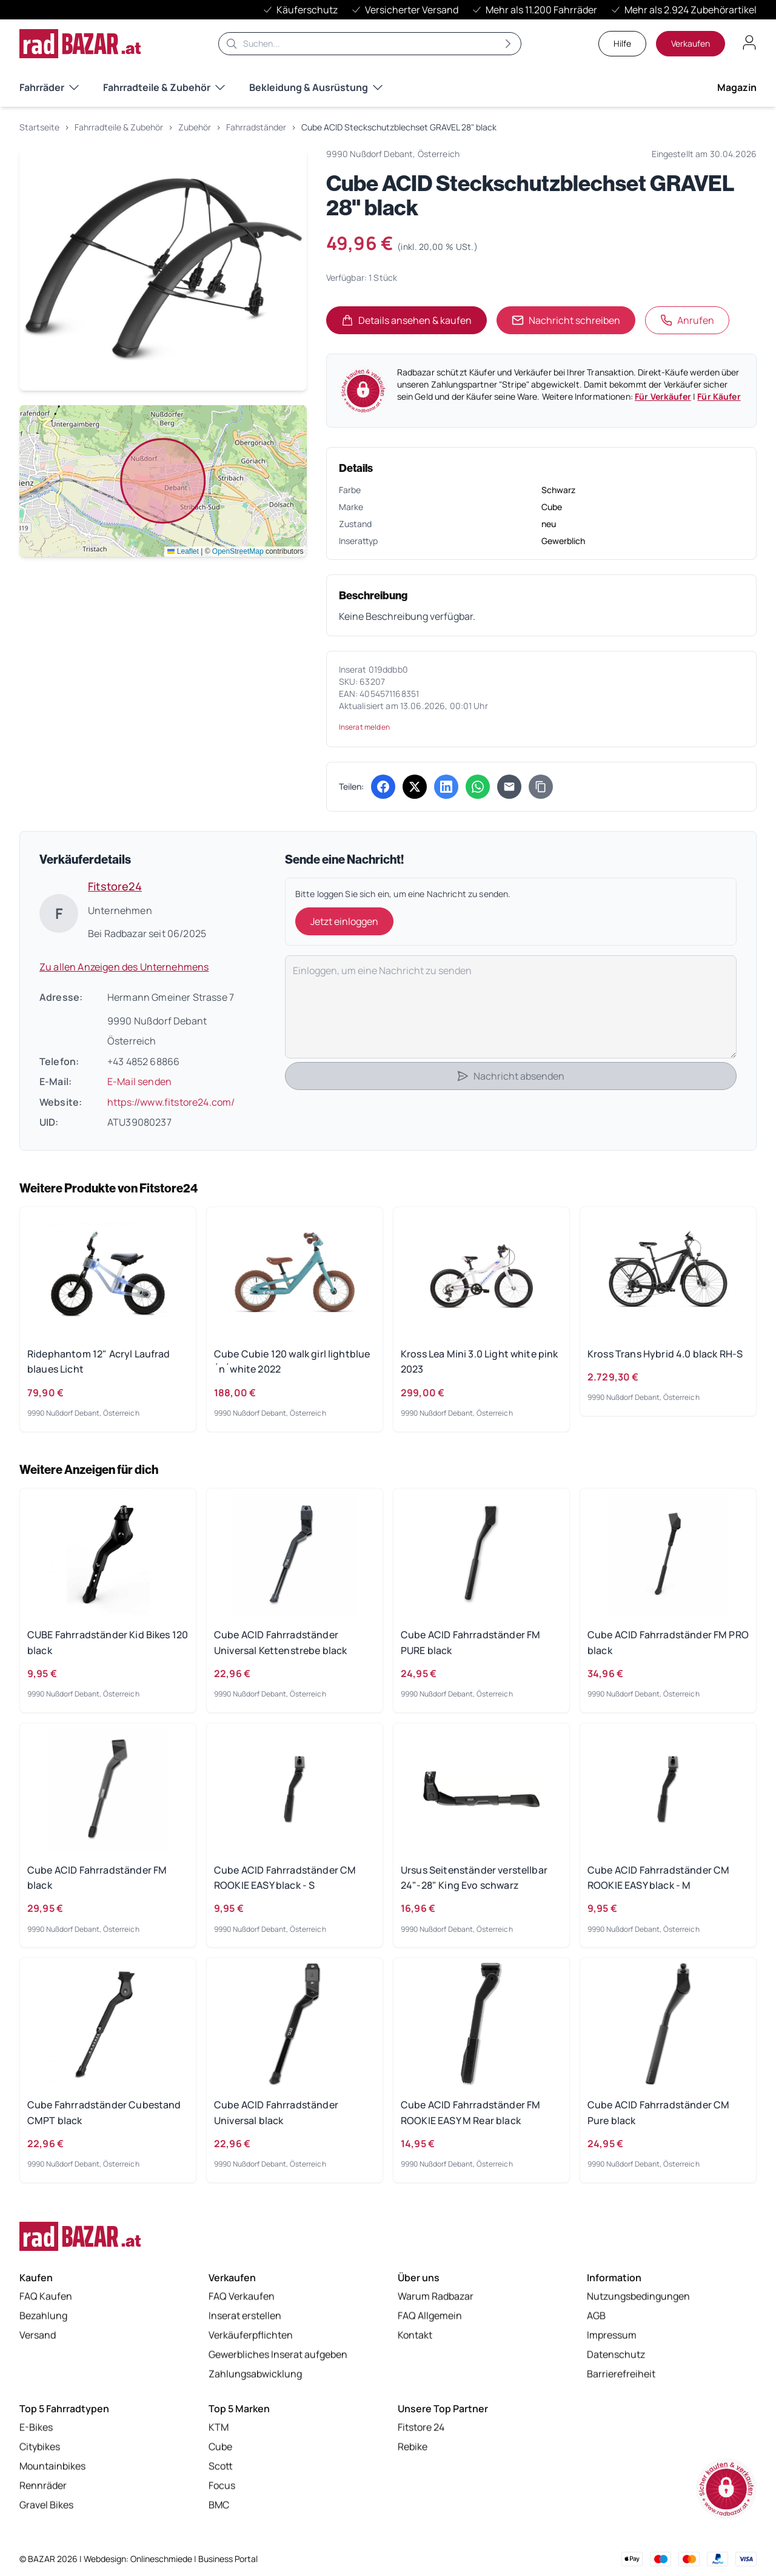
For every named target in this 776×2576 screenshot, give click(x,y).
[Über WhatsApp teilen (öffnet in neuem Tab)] (478, 787)
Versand (37, 2335)
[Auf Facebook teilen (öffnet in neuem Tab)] (383, 787)
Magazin (737, 87)
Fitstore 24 (421, 2428)
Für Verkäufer (663, 396)
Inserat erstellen (245, 2316)
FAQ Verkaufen (242, 2297)
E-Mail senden (139, 1081)
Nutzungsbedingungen (638, 2297)
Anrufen (687, 320)
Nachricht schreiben (566, 320)
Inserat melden (364, 727)
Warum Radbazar (435, 2297)
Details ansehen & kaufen (414, 324)
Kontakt (415, 2335)
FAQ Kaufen (45, 2297)
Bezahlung (43, 2316)
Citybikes (39, 2447)
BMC (219, 2505)
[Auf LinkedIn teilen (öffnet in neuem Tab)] (446, 787)
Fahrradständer (256, 127)
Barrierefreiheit (621, 2374)
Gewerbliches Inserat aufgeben (278, 2355)
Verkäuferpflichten (251, 2335)
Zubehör (194, 127)
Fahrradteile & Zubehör (164, 87)
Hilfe (622, 43)
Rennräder (43, 2486)
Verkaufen (690, 43)
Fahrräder (49, 87)
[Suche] (369, 43)
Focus (222, 2486)
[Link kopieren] (541, 787)
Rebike (412, 2447)
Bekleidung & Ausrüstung (316, 87)
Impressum (612, 2335)
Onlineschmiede (162, 2558)
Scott (221, 2466)
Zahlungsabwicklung (255, 2374)
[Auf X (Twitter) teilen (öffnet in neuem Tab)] (415, 787)
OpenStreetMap (238, 551)
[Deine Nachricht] (511, 1006)
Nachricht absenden (510, 1076)
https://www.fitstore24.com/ (171, 1102)
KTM (219, 2428)
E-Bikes (36, 2428)
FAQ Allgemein (430, 2316)
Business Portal (228, 2558)
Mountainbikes (52, 2466)
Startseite (39, 127)
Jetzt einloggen (344, 921)
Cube (220, 2447)
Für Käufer (718, 396)
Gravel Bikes (46, 2505)
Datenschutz (616, 2355)
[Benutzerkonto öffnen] (749, 42)
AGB (596, 2316)
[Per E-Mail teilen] (509, 787)
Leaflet (182, 551)
